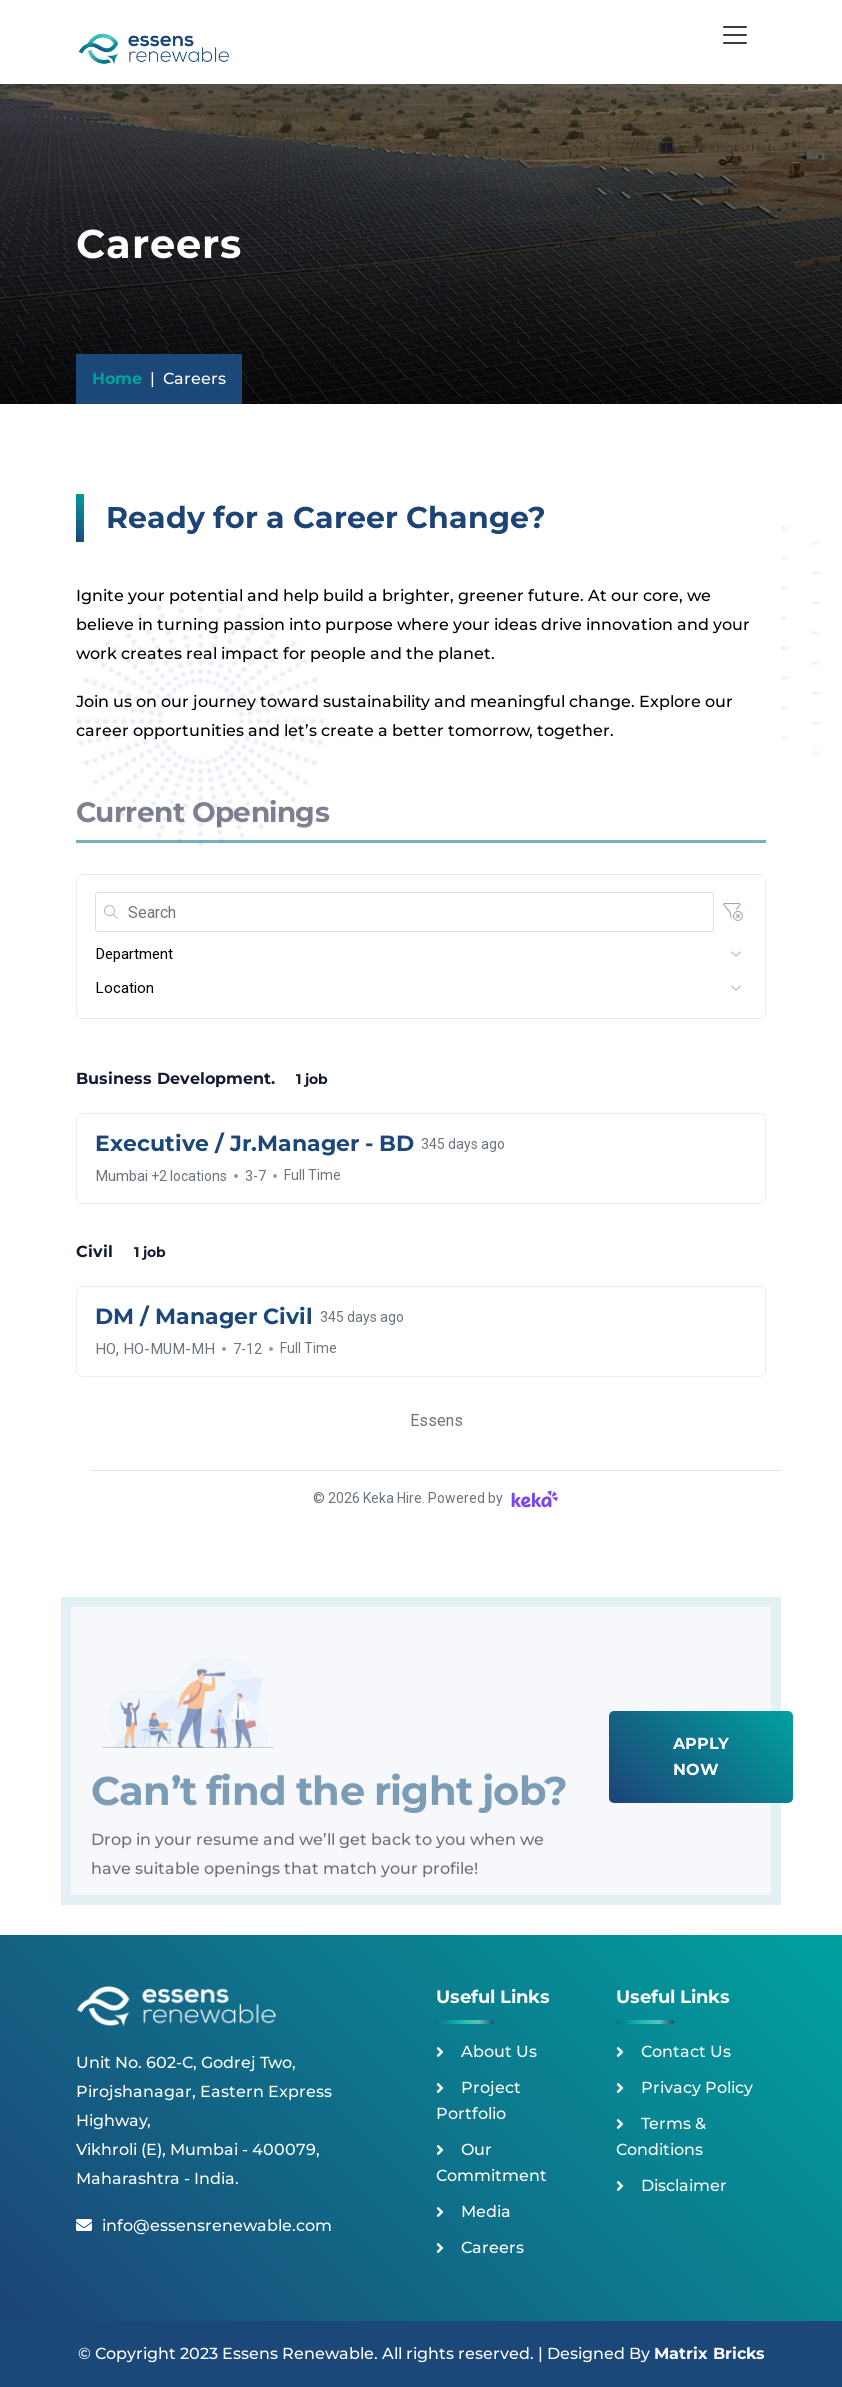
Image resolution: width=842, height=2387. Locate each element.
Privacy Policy (697, 2087)
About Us (499, 2051)
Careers (492, 2247)
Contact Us (686, 2051)
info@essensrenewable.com (204, 2225)
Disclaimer (684, 2185)
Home (117, 378)
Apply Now (701, 1756)
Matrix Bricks (709, 2353)
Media (486, 2211)
